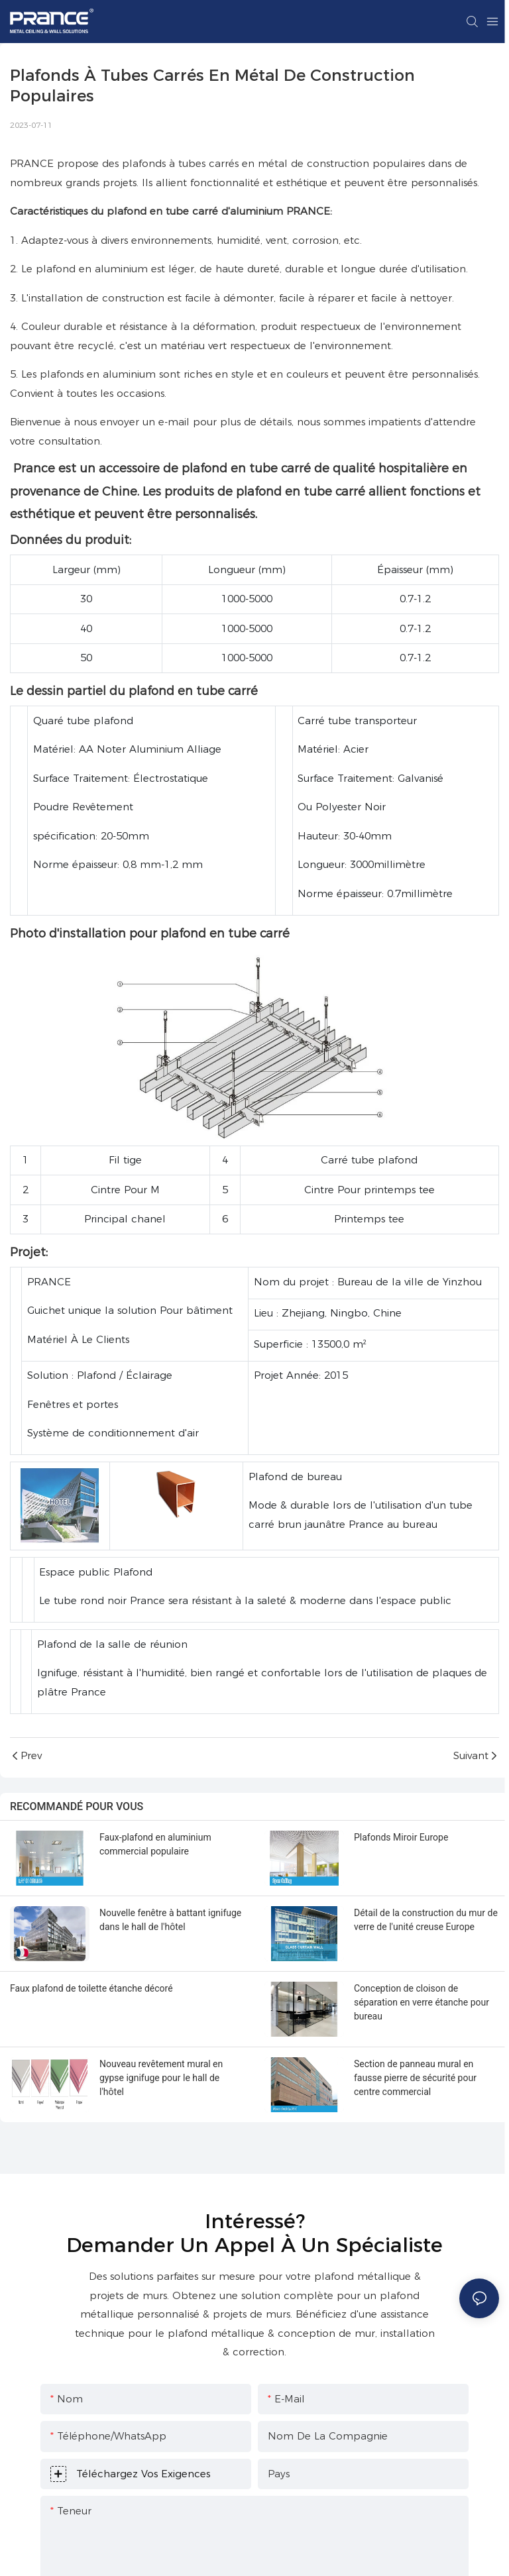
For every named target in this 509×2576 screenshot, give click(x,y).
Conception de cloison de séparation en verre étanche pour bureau (421, 2002)
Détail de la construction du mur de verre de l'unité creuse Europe (426, 1919)
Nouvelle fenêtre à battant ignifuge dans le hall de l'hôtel (170, 1919)
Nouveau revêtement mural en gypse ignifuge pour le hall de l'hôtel (161, 2078)
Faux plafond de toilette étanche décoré (91, 1988)
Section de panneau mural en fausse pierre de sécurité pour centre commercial (415, 2078)
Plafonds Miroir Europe (401, 1837)
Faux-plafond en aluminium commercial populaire (155, 1844)
